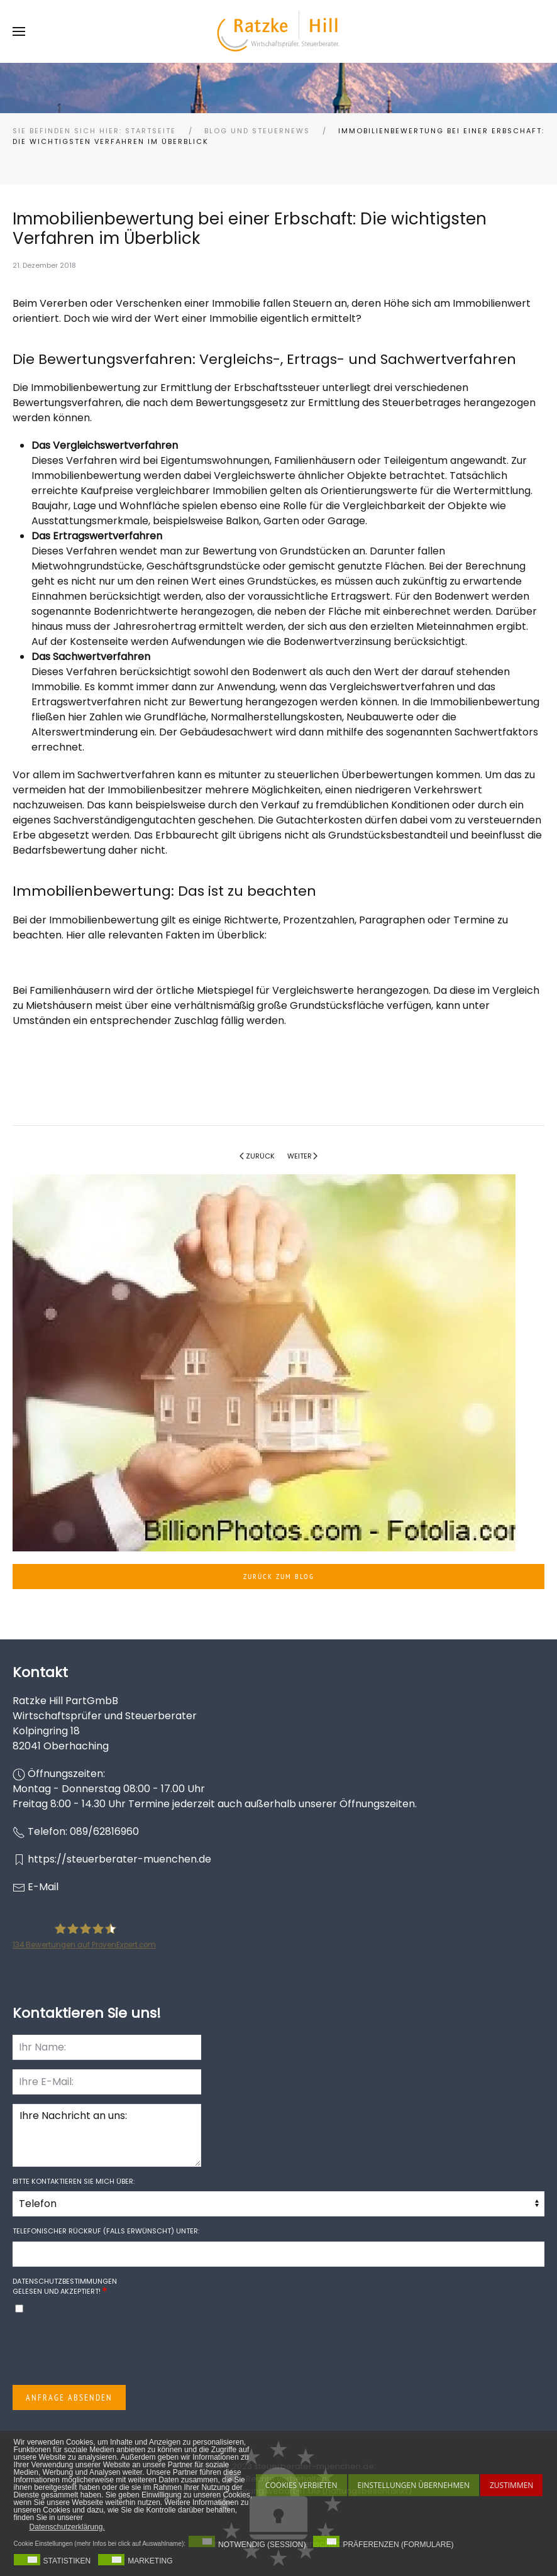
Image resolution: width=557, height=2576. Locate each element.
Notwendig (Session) (262, 2544)
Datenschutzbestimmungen (65, 2281)
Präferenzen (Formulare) (398, 2544)
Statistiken (67, 2561)
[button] (19, 31)
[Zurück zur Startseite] (278, 31)
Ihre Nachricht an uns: (107, 2135)
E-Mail (43, 1887)
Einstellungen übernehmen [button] (414, 2485)
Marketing (150, 2561)
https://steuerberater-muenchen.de (119, 1859)
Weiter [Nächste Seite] (302, 1156)
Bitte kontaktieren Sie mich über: (74, 2181)
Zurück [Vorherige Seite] (257, 1156)
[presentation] (108, 2350)
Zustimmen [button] (511, 2485)
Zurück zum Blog (278, 1576)
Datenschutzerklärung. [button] (67, 2527)
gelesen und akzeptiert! (65, 2286)
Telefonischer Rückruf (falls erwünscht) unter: (106, 2231)
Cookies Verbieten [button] (301, 2485)
